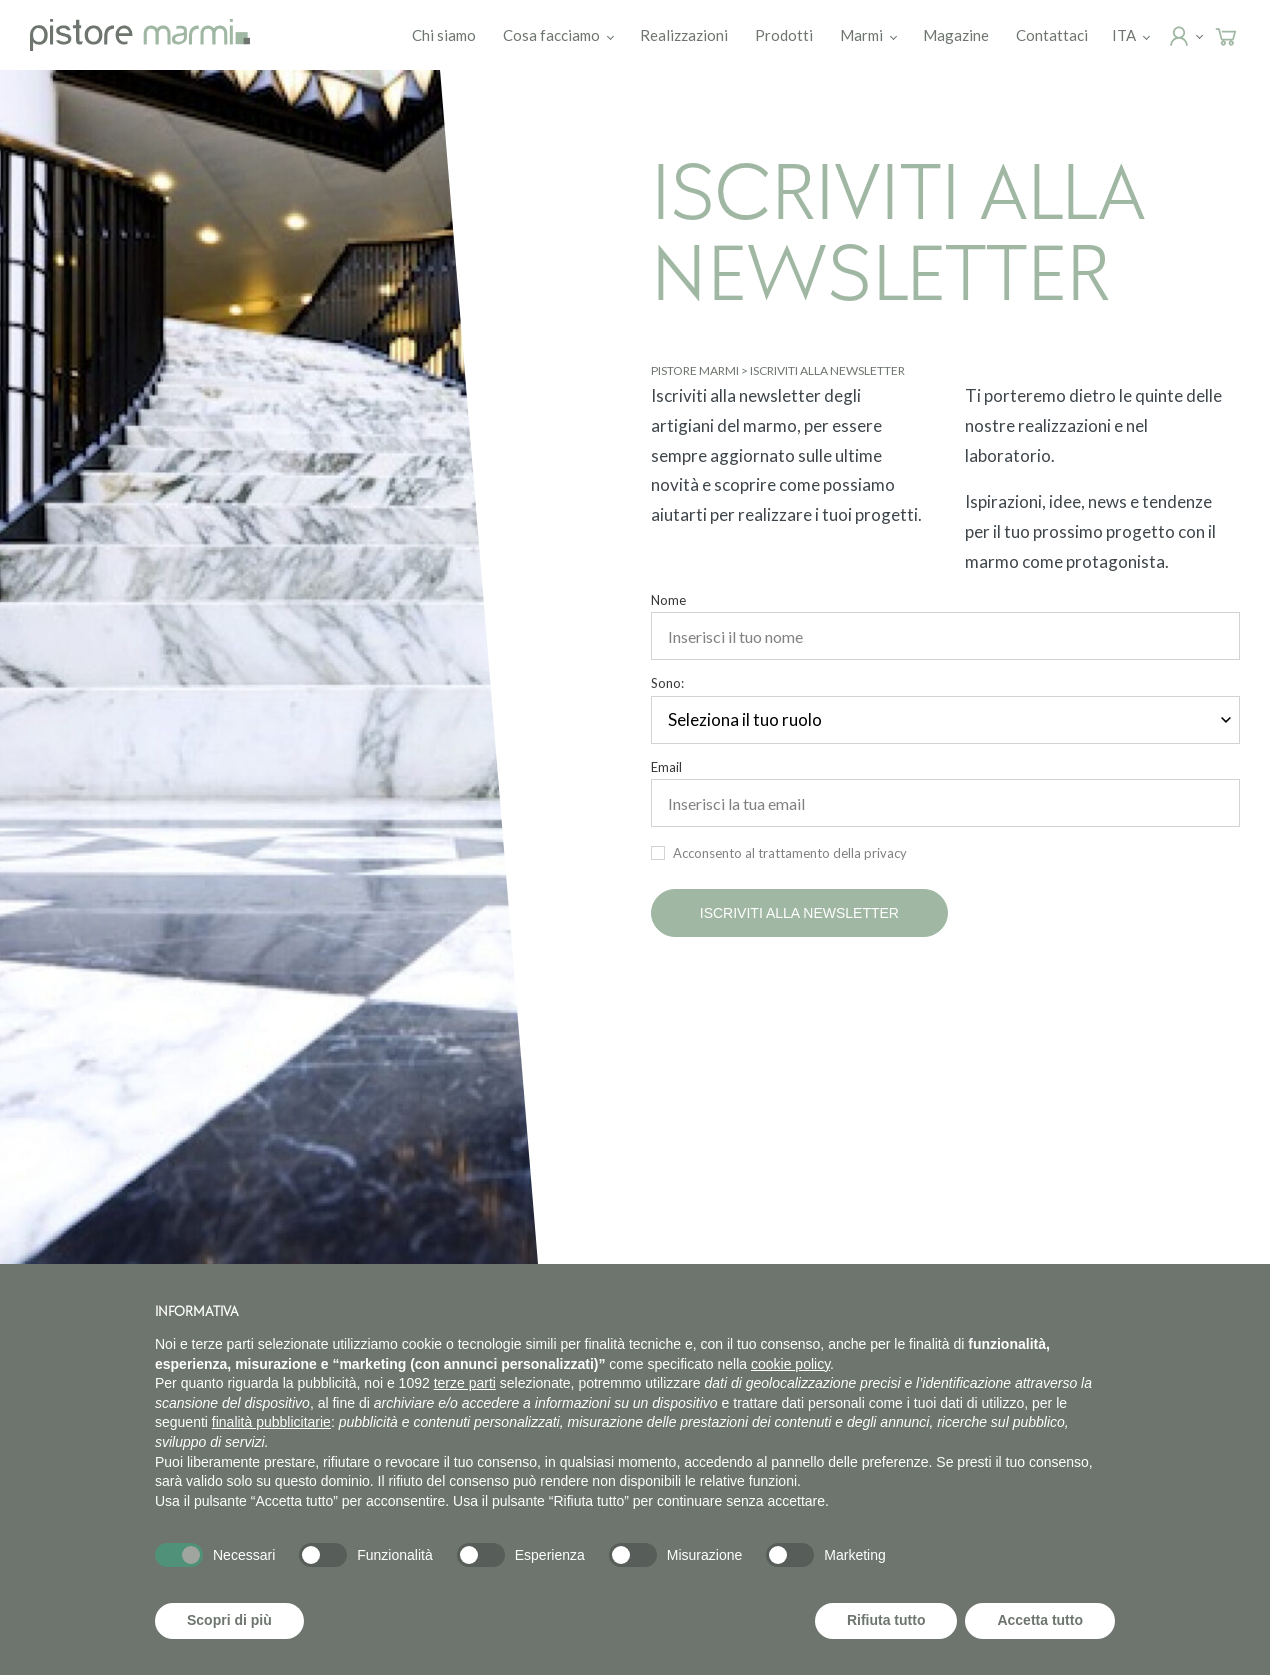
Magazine (956, 35)
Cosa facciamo (551, 35)
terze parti (465, 1383)
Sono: (667, 683)
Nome (668, 600)
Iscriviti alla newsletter (799, 913)
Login (1197, 36)
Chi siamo (444, 35)
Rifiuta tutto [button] (886, 1620)
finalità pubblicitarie (271, 1422)
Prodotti (784, 35)
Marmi (861, 35)
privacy (885, 853)
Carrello (1244, 36)
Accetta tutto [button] (1040, 1620)
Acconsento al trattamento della (790, 853)
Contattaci (1052, 35)
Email (666, 767)
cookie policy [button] (790, 1364)
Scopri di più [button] (229, 1620)
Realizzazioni (684, 35)
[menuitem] (1124, 35)
